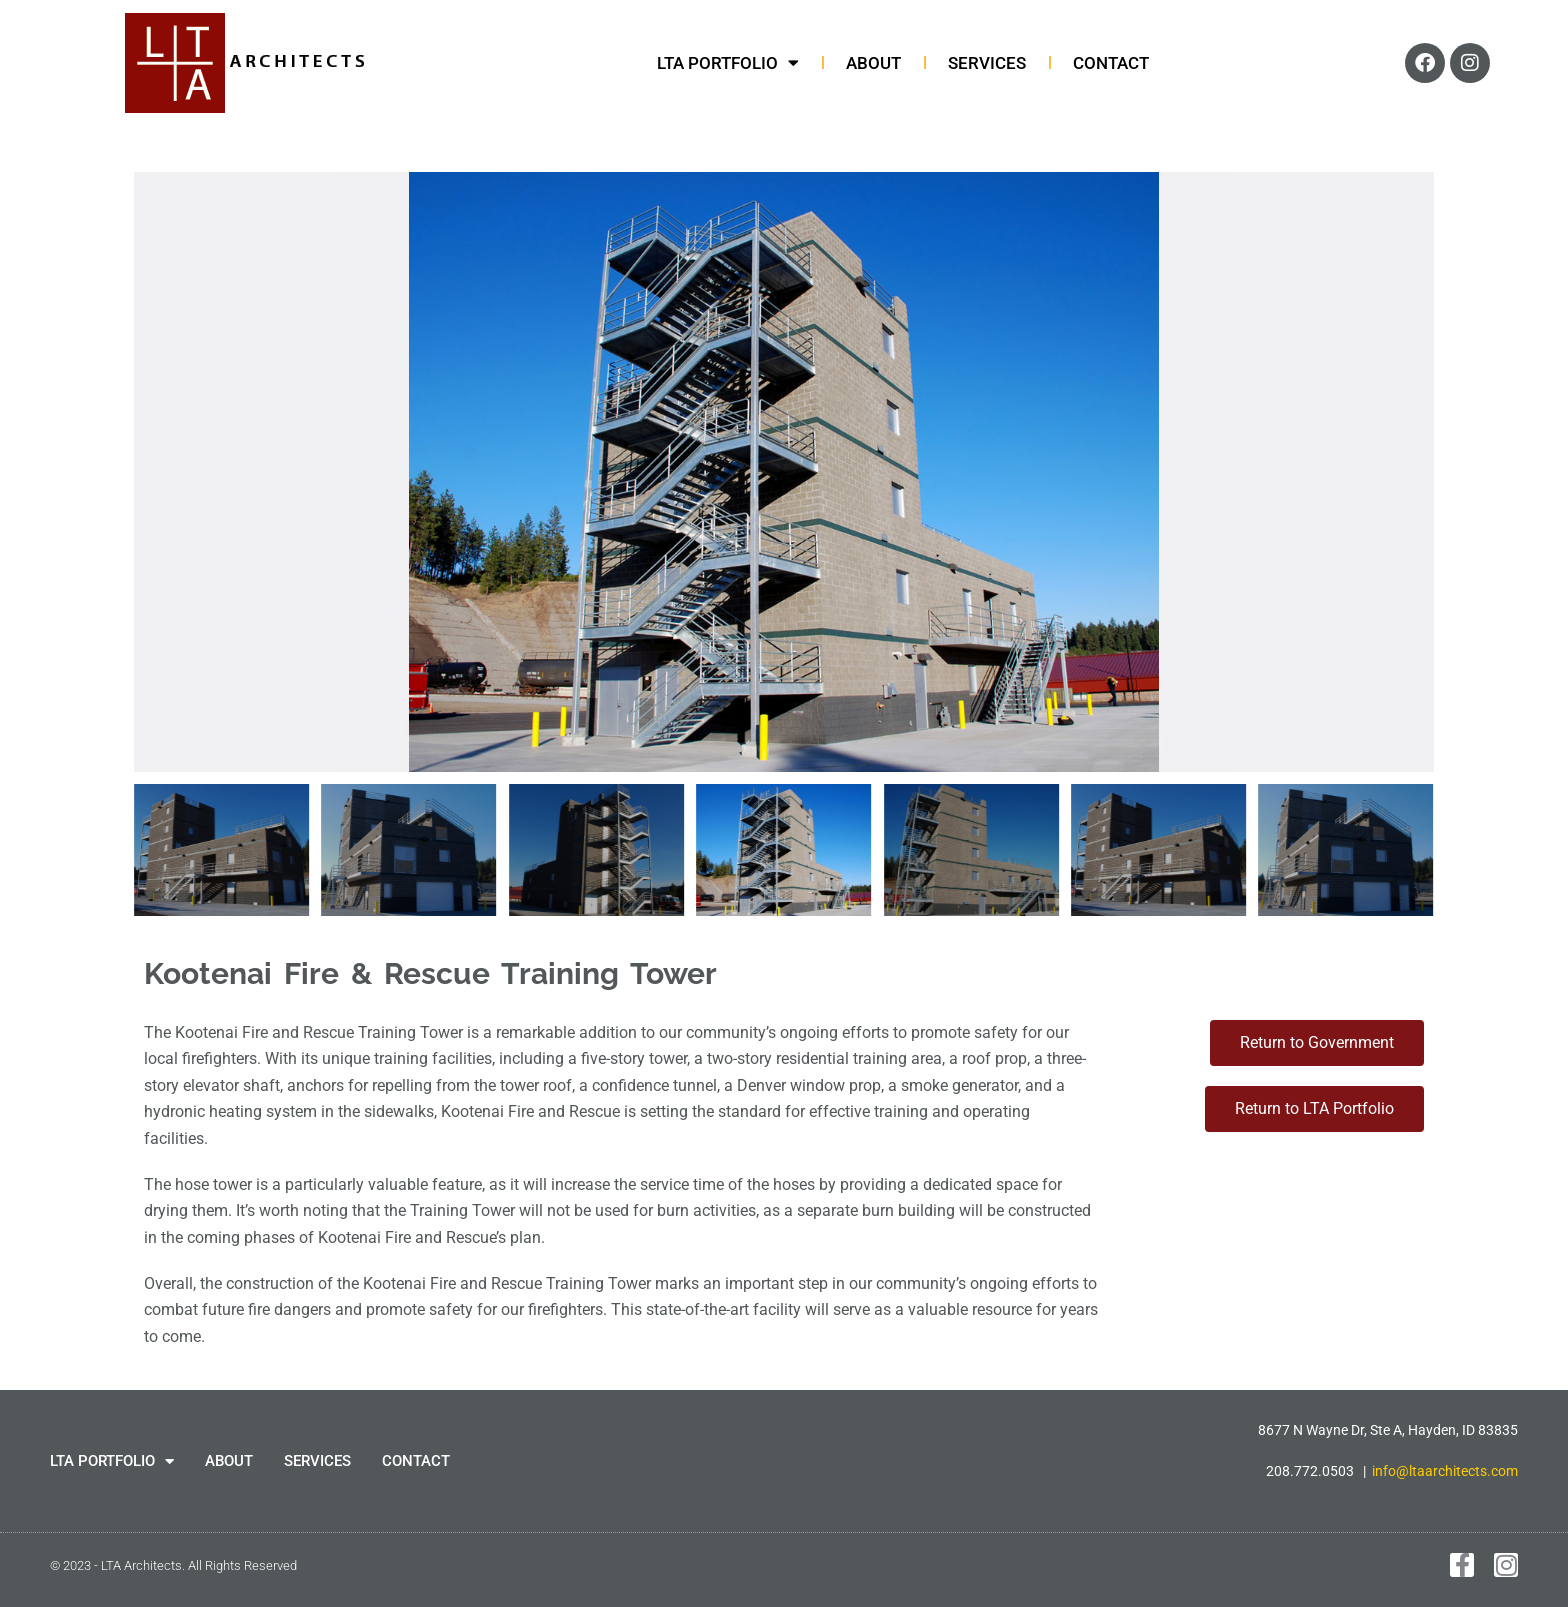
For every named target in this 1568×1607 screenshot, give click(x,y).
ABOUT (873, 63)
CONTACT (1111, 63)
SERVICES (987, 63)
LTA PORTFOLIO (728, 63)
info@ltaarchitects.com (1445, 1471)
